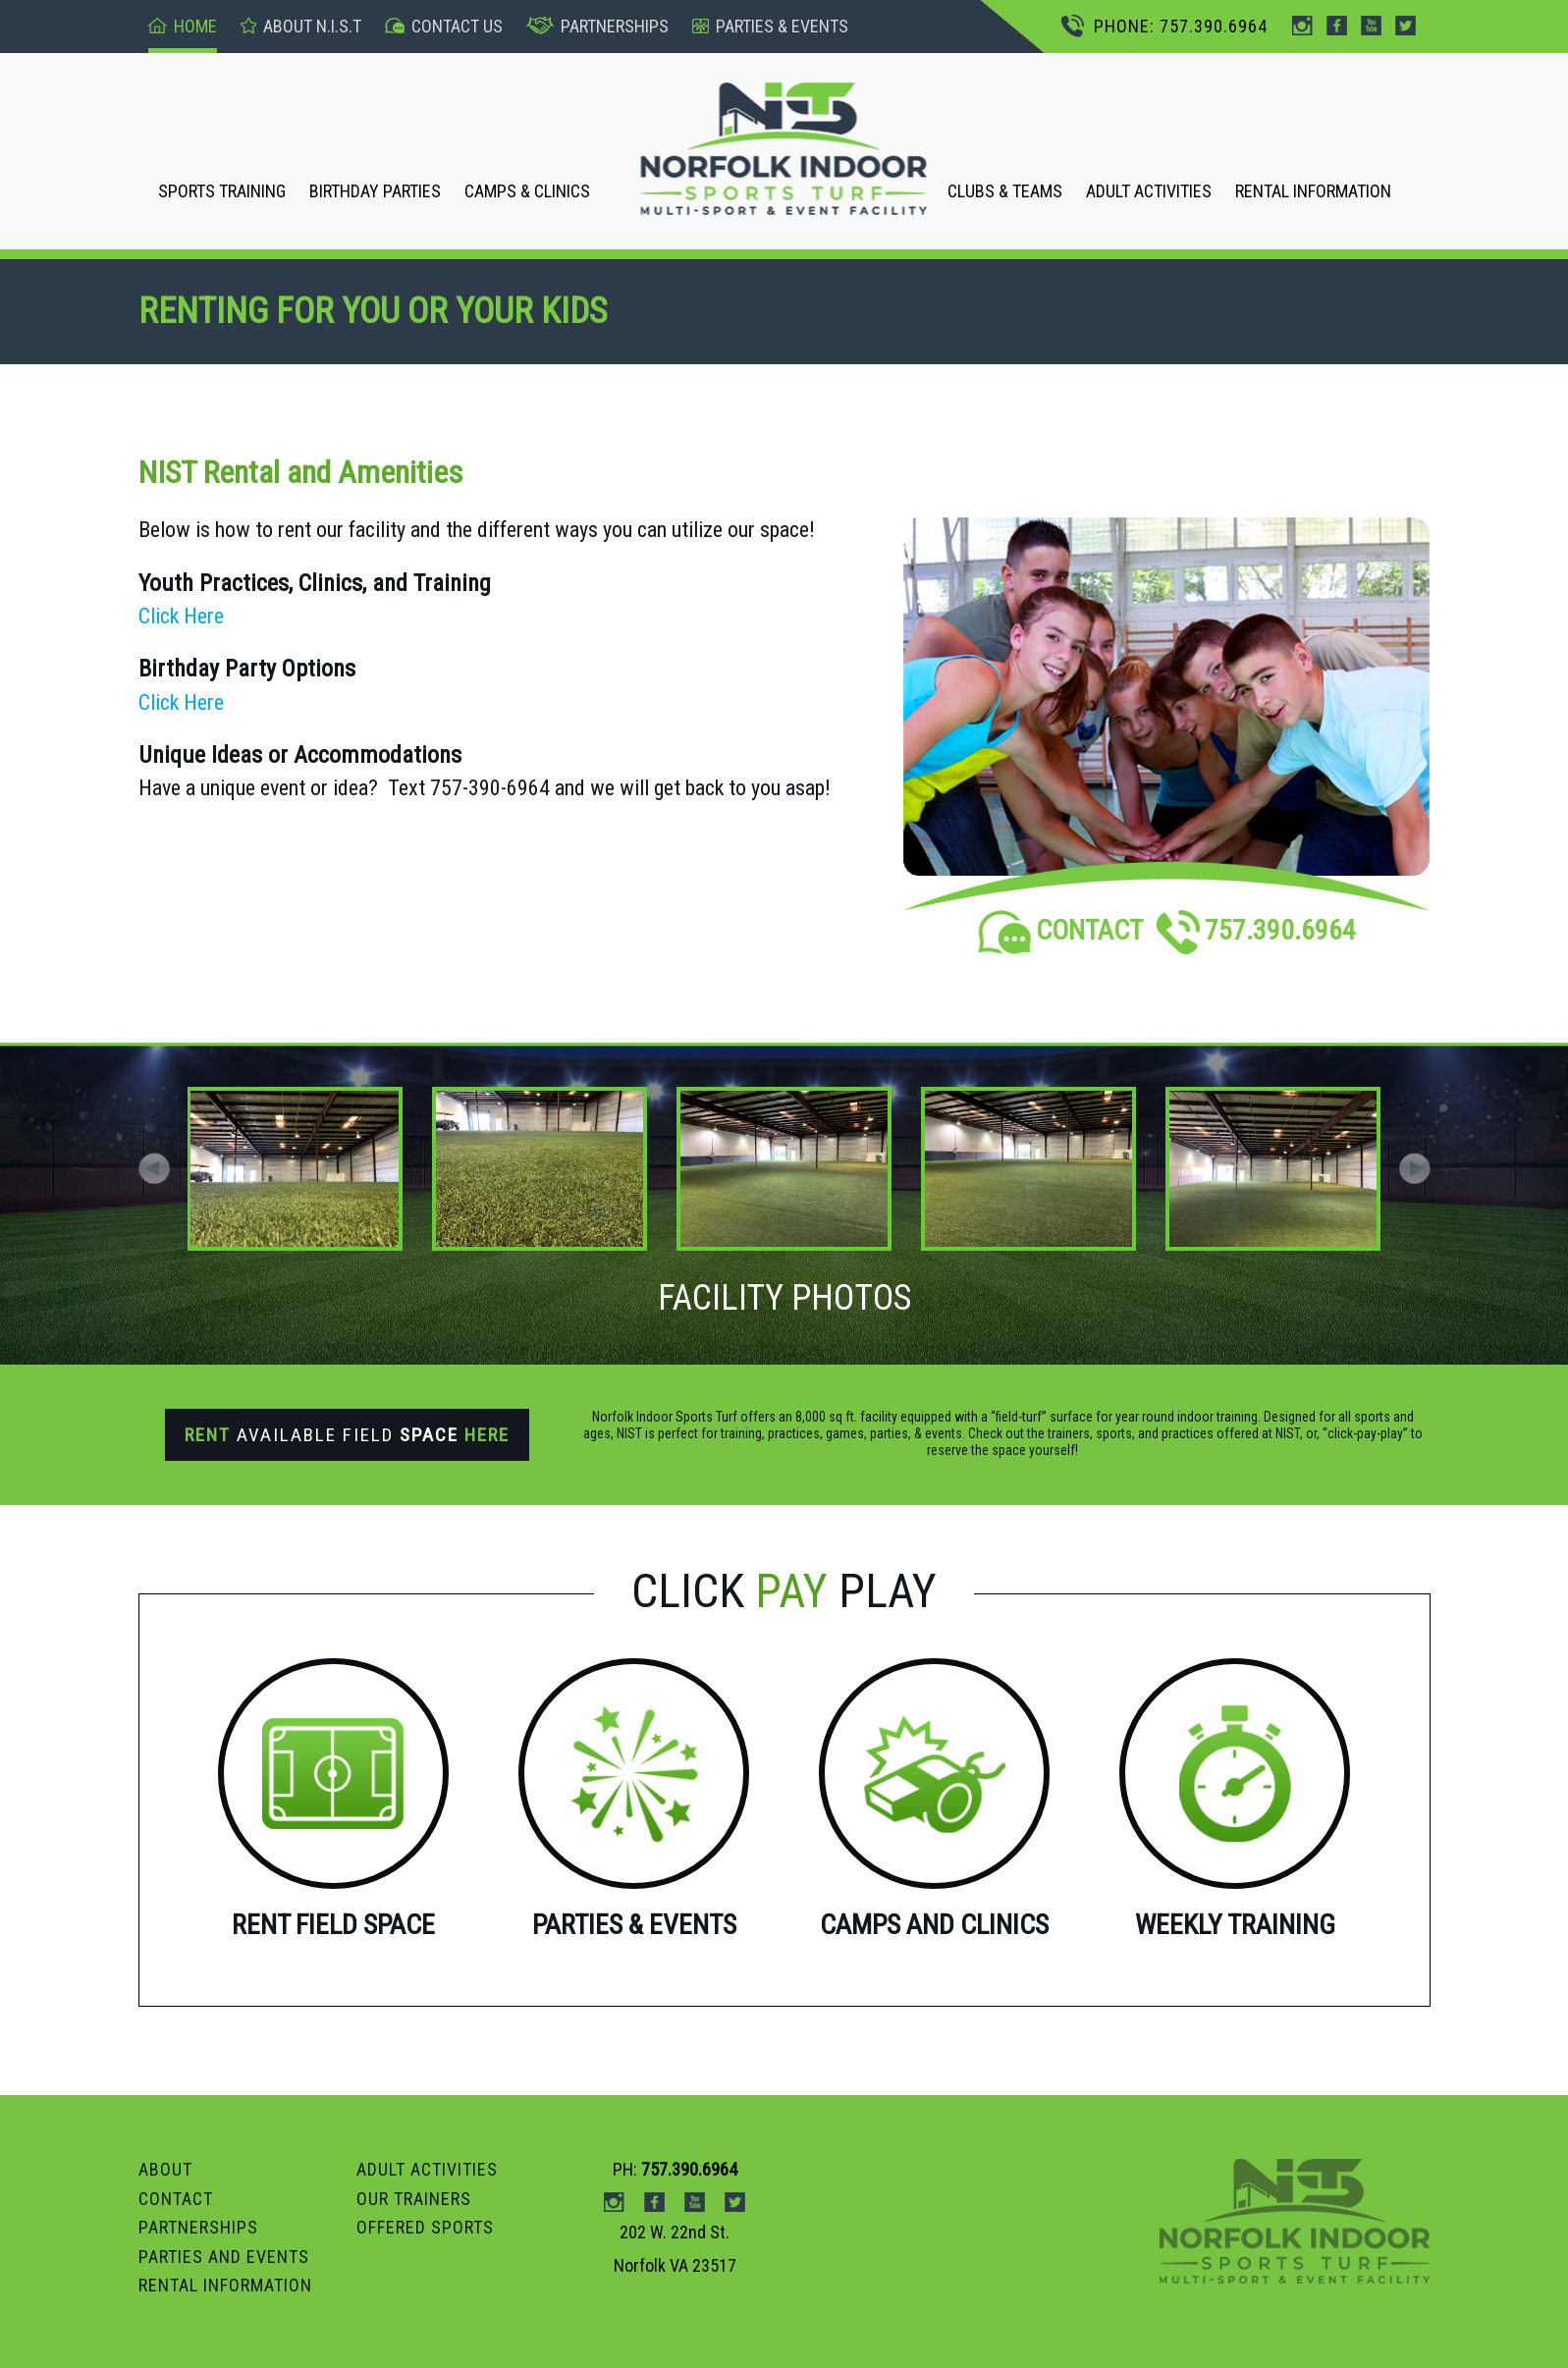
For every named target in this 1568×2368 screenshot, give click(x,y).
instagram (1302, 25)
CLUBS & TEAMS (1004, 191)
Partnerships (597, 26)
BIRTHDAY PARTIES (375, 191)
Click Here (181, 616)
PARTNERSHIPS (198, 2227)
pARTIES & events (770, 26)
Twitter (1405, 25)
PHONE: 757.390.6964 (1164, 26)
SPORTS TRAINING (222, 191)
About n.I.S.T (301, 26)
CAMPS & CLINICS (527, 191)
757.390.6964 (1256, 930)
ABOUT (165, 2169)
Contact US (444, 26)
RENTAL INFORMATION (1313, 191)
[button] (1415, 1168)
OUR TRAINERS (413, 2198)
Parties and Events (223, 2256)
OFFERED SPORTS (425, 2227)
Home (182, 26)
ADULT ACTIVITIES (1149, 191)
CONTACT (1060, 930)
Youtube (1371, 25)
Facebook (1336, 25)
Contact (175, 2198)
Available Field (347, 1435)
